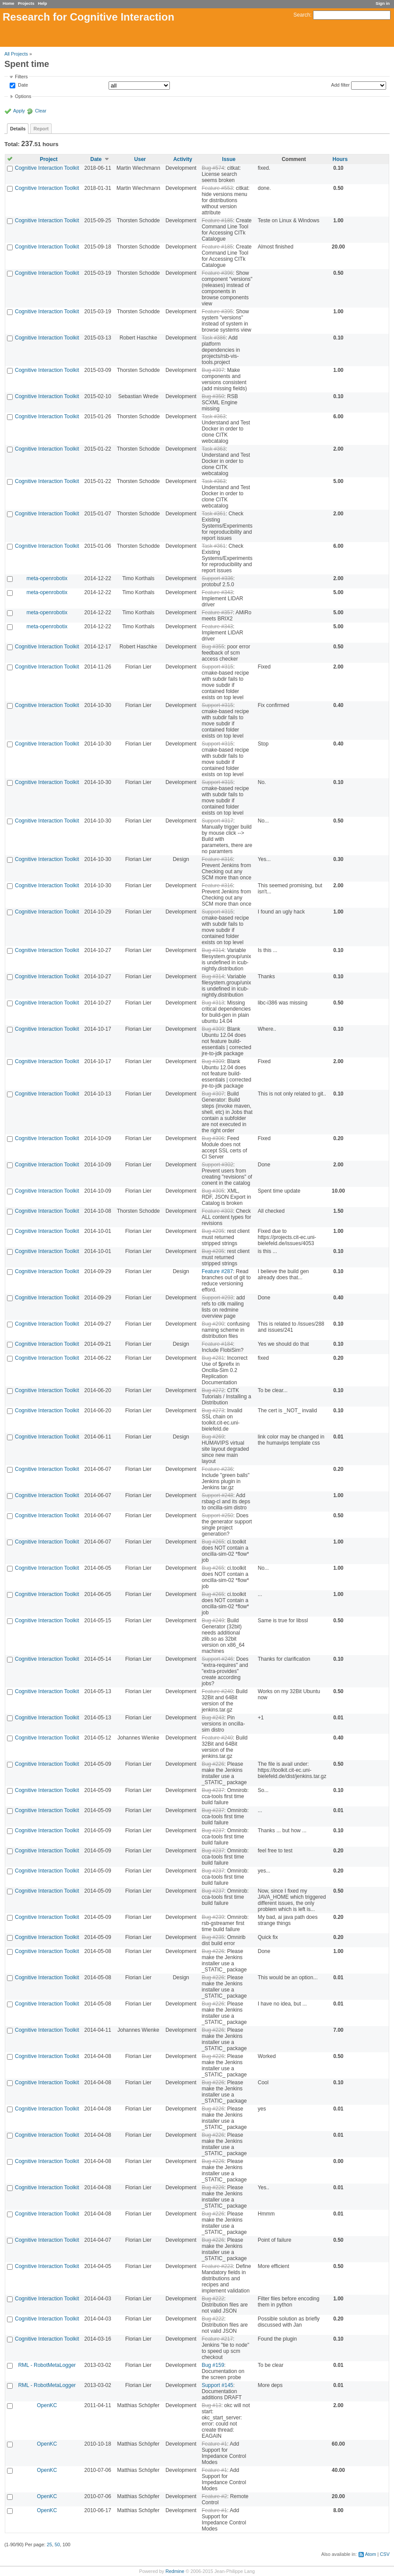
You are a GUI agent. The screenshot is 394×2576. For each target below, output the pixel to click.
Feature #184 (217, 1344)
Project (49, 159)
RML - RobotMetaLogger (47, 2365)
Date (22, 85)
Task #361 (214, 514)
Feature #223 (217, 2266)
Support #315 (217, 667)
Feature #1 (214, 2444)
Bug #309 (213, 1029)
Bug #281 (213, 1358)
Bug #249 (213, 1620)
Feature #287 (217, 1271)
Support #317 (217, 821)
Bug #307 (213, 1094)
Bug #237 (213, 1790)
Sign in (383, 3)
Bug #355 (213, 647)
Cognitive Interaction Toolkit (47, 168)
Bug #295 (213, 1231)
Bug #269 (213, 1437)
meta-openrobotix (47, 578)
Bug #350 (213, 396)
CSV (385, 2554)
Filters (21, 76)
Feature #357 (217, 612)
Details (17, 128)
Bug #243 (213, 1718)
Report (41, 128)
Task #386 (214, 338)
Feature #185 (217, 220)
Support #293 (217, 1298)
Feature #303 (217, 1211)
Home (8, 3)
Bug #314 (213, 950)
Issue (229, 159)
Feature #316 (217, 859)
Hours (340, 159)
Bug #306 (213, 1138)
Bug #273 (213, 1410)
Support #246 (217, 1659)
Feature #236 (217, 1469)
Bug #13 (212, 2405)
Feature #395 (217, 311)
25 (49, 2544)
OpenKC (47, 2405)
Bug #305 (213, 1191)
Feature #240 (217, 1691)
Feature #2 (214, 2496)
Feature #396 (217, 273)
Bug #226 (213, 1764)
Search (301, 15)
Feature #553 (217, 188)
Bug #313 (213, 1003)
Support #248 (217, 1495)
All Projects (16, 53)
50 (57, 2544)
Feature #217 (217, 2339)
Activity (182, 159)
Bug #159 (213, 2365)
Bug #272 (213, 1390)
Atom (370, 2554)
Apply (19, 110)
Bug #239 (213, 1917)
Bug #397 (213, 370)
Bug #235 (213, 1937)
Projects (26, 3)
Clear (40, 110)
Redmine (174, 2571)
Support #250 (217, 1515)
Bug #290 (213, 1324)
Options (23, 96)
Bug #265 (213, 1542)
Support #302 (217, 1165)
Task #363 (214, 416)
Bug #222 (213, 2299)
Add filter (340, 85)
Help (42, 3)
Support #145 (217, 2385)
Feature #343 (217, 592)
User (140, 159)
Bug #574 (213, 168)
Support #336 (217, 578)
